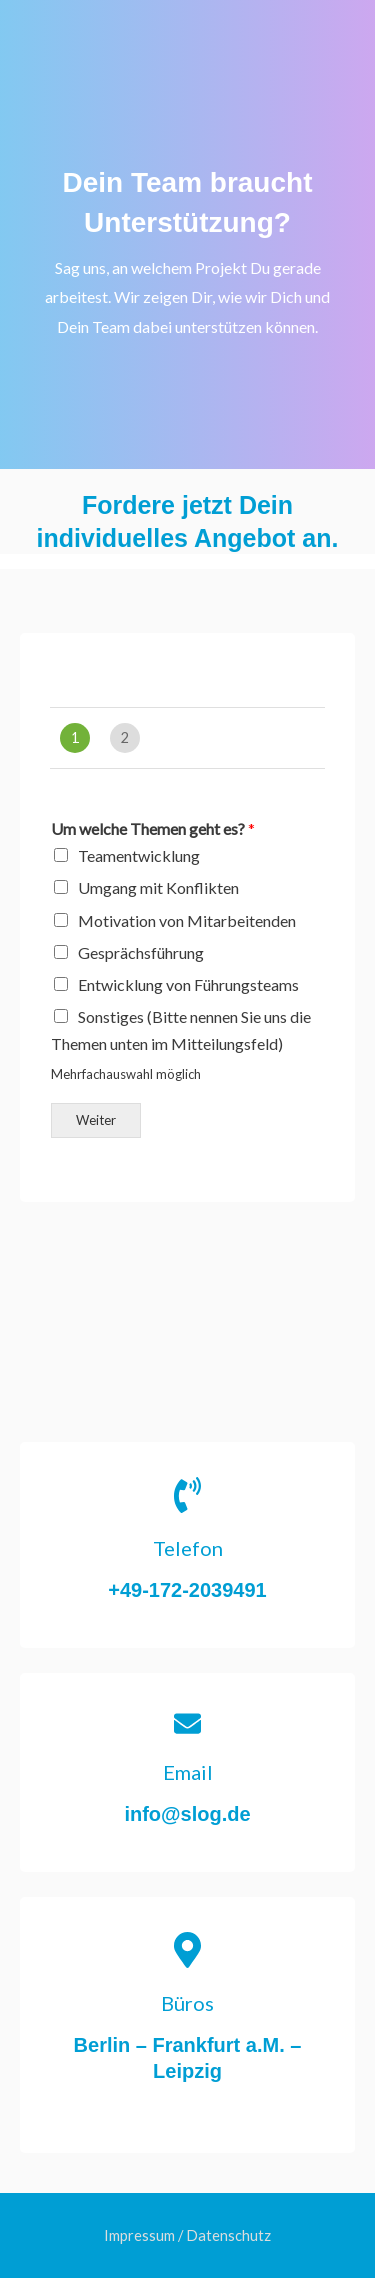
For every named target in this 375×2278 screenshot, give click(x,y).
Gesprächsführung (141, 952)
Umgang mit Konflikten (158, 887)
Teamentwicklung (139, 855)
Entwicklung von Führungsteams (188, 984)
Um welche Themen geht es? (153, 828)
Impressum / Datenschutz (187, 2235)
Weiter (96, 1120)
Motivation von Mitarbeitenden (187, 920)
